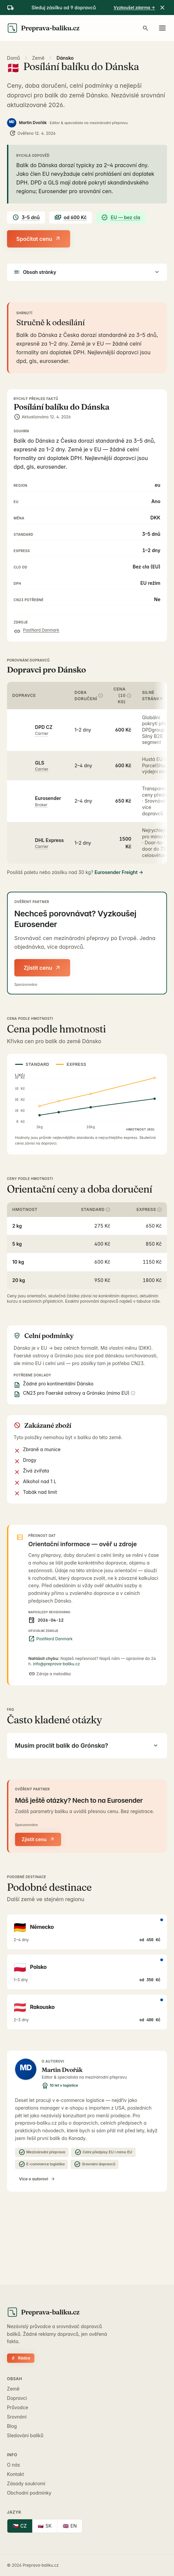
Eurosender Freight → (119, 872)
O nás (13, 2465)
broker (41, 804)
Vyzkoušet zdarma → (134, 7)
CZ (20, 2526)
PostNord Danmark (41, 629)
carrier (41, 733)
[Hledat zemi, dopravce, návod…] (145, 28)
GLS (39, 763)
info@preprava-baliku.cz (56, 1663)
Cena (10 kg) (122, 695)
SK (45, 2526)
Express (149, 1209)
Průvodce (17, 2407)
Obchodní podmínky (29, 2493)
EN (70, 2526)
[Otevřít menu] (162, 28)
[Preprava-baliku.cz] (43, 28)
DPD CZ (43, 727)
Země (38, 58)
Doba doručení (88, 695)
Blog (12, 2426)
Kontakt (15, 2474)
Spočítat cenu (38, 238)
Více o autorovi (37, 2178)
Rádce (20, 2357)
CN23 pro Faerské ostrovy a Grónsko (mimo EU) (79, 1393)
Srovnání (17, 2417)
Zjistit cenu (42, 967)
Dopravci (17, 2398)
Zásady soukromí (26, 2483)
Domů (13, 58)
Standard (96, 1209)
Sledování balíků (25, 2435)
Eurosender (48, 798)
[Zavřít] (162, 7)
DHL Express (49, 840)
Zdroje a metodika (49, 1674)
